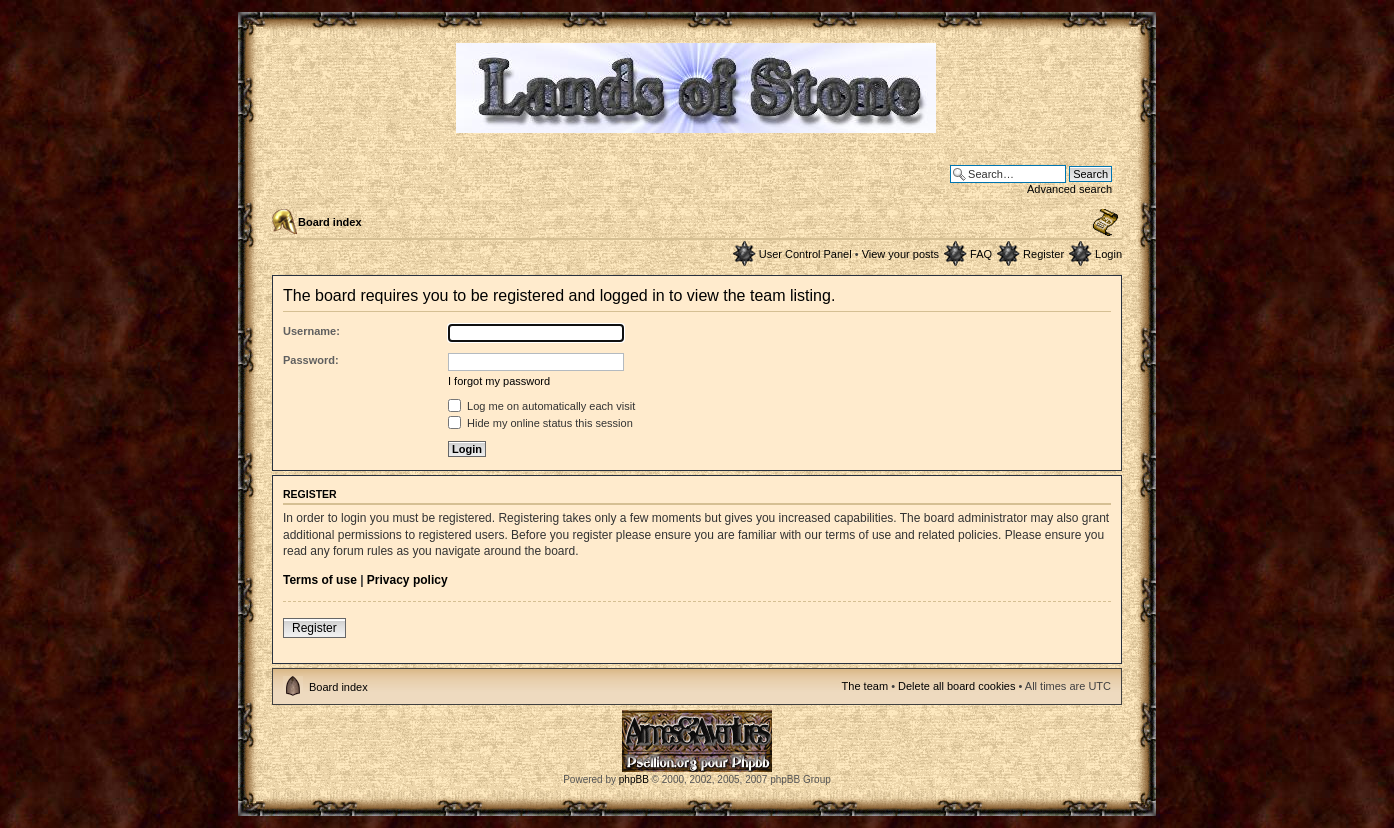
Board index (330, 222)
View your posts (900, 254)
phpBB (634, 779)
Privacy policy (407, 580)
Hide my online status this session (540, 423)
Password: (311, 360)
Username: (311, 331)
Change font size (1105, 223)
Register (1043, 254)
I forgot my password (499, 381)
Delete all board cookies (956, 686)
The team (865, 686)
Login (1108, 254)
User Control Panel (805, 254)
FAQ (981, 254)
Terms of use (320, 580)
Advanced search (1069, 189)
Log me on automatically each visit (541, 406)
